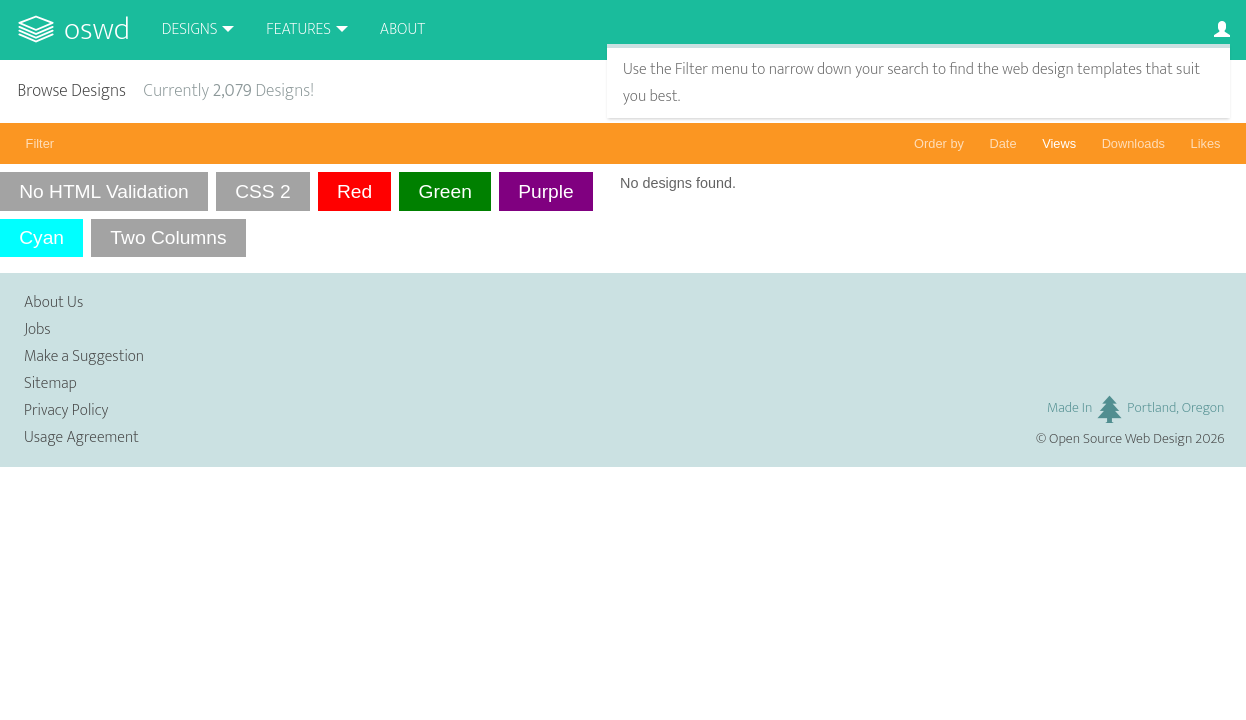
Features (298, 29)
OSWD (97, 29)
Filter (40, 143)
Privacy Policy (66, 410)
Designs (190, 29)
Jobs (37, 329)
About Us (53, 302)
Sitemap (50, 383)
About (402, 29)
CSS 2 (262, 191)
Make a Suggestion (84, 356)
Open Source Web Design (1120, 439)
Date (1003, 143)
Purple (545, 191)
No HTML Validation (104, 191)
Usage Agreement (81, 437)
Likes (1206, 143)
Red (354, 191)
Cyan (41, 237)
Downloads (1133, 143)
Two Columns (168, 237)
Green (445, 191)
